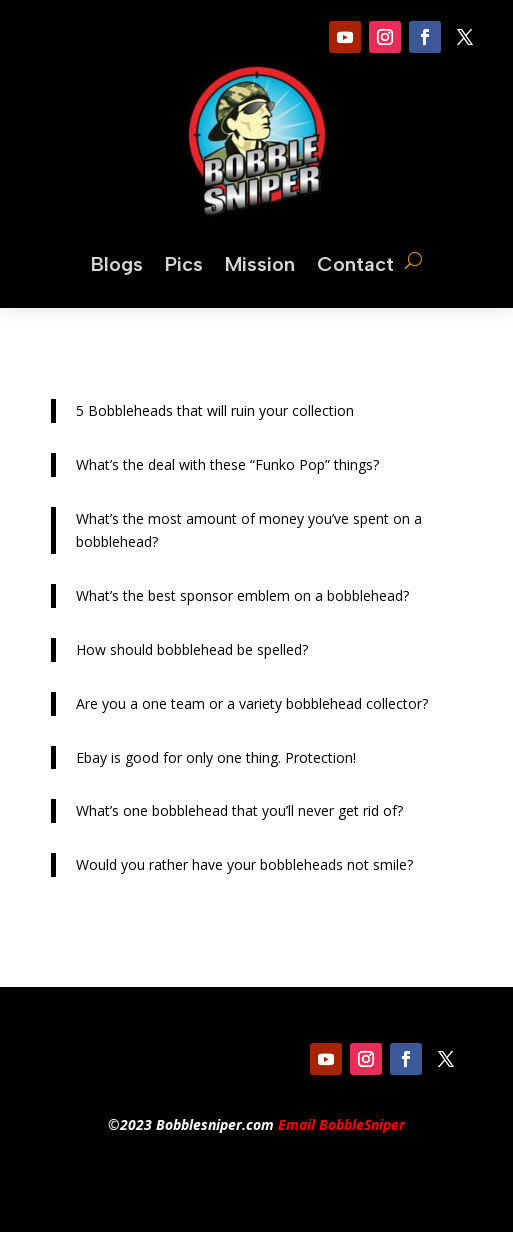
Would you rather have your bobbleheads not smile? (244, 864)
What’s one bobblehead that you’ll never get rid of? (239, 810)
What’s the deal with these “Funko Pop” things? (227, 464)
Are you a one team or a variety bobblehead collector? (252, 703)
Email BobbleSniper (341, 1124)
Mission (260, 264)
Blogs (117, 264)
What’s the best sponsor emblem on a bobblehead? (242, 595)
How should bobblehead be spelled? (192, 649)
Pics (184, 264)
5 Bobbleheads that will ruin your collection (215, 410)
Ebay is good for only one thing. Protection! (216, 757)
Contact (355, 264)
